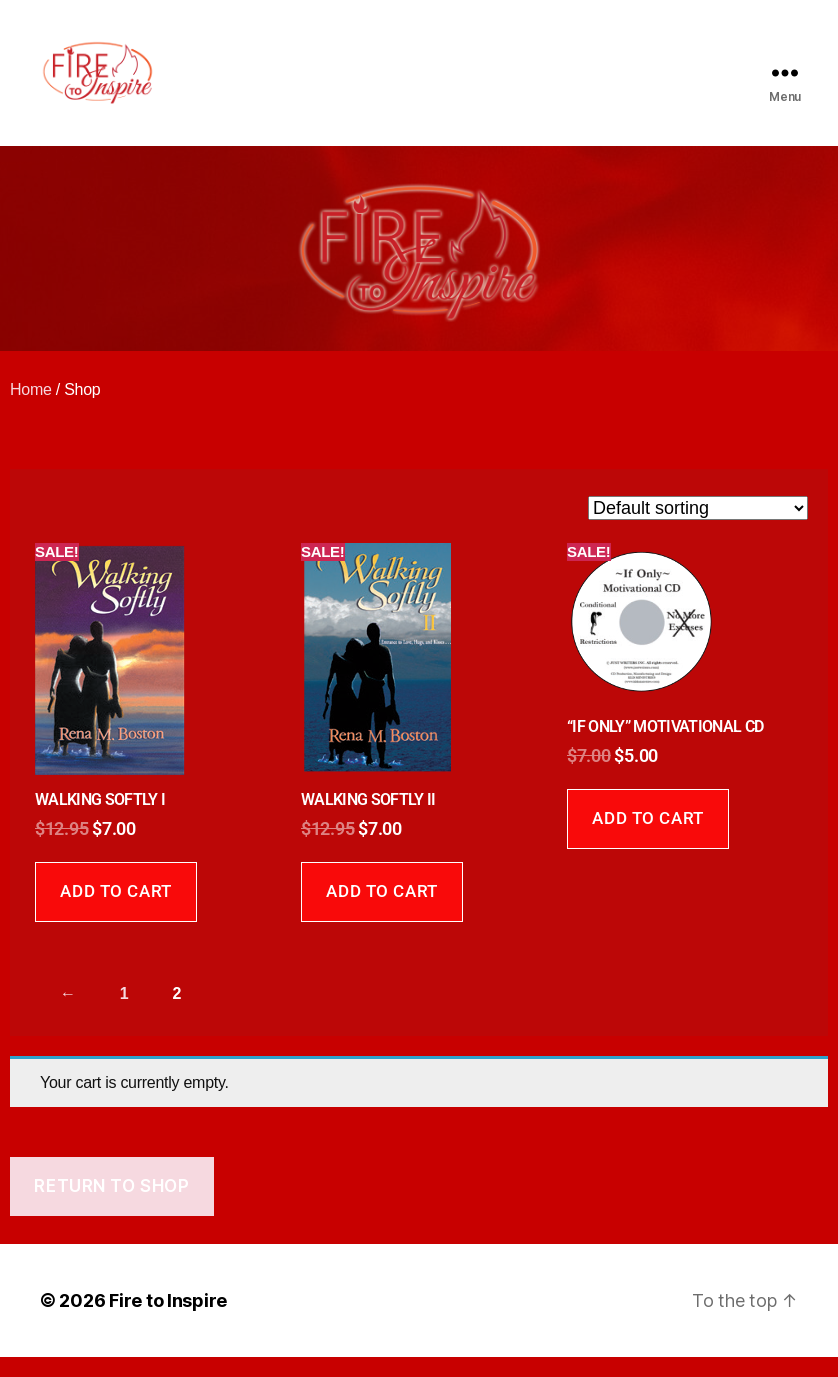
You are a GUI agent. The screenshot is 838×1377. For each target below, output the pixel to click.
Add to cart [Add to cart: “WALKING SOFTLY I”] (115, 911)
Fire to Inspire (168, 1320)
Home (31, 409)
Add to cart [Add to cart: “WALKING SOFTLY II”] (381, 911)
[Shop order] (698, 528)
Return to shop (111, 1206)
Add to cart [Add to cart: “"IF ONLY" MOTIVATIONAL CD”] (647, 838)
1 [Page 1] (124, 1013)
